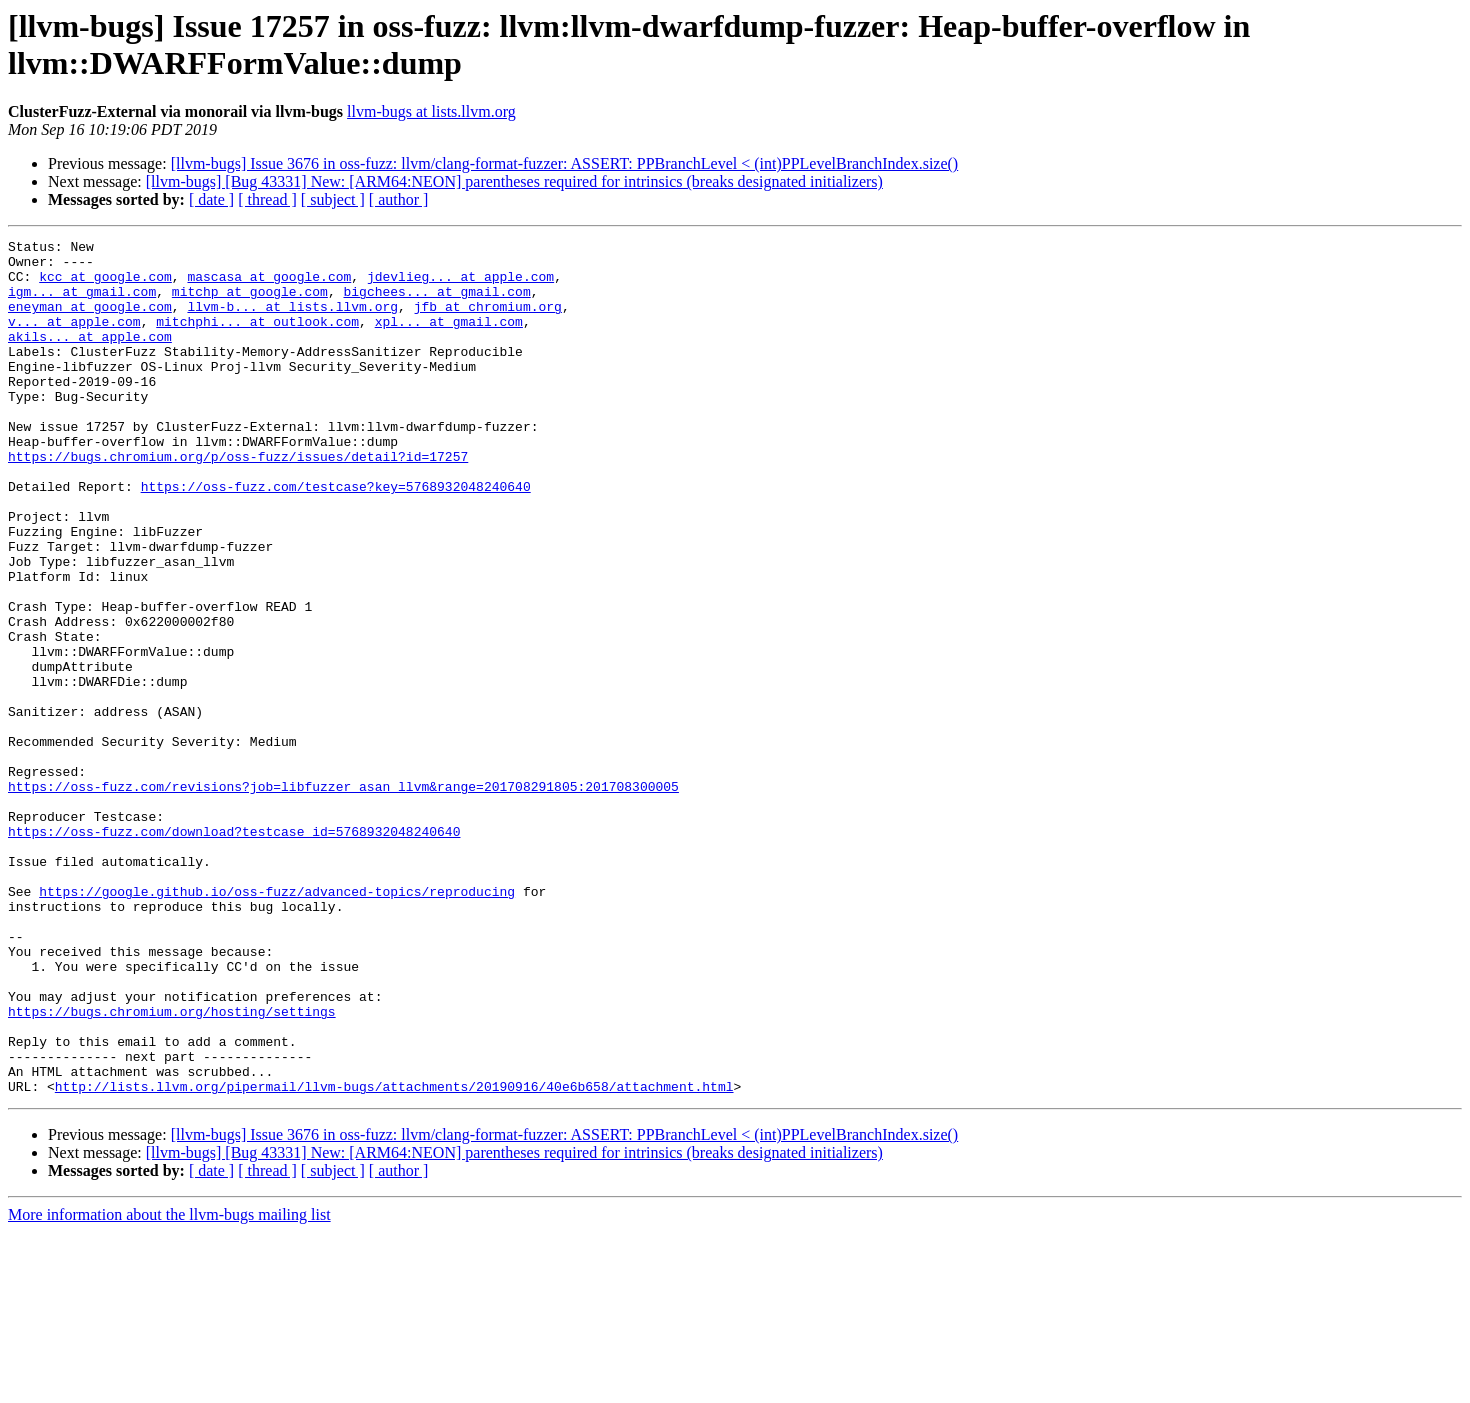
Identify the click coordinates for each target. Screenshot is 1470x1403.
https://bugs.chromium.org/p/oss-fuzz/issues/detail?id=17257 (238, 501)
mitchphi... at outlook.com (257, 339)
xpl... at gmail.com (449, 339)
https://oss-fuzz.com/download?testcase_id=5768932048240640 (234, 951)
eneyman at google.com (90, 321)
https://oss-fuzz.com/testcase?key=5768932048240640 (336, 537)
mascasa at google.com (269, 285)
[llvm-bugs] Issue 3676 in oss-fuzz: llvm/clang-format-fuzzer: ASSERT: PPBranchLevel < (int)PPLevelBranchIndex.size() (565, 163)
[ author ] (399, 199)
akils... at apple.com (90, 357)
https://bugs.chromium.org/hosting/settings (172, 1167)
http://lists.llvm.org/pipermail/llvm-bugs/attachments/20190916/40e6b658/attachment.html (394, 1257)
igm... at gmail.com (82, 303)
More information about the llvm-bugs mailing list (169, 1385)
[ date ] (211, 199)
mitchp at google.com (250, 303)
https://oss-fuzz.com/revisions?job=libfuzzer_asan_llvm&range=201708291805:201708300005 (343, 897)
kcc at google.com (105, 285)
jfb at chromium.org (488, 321)
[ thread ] (267, 199)
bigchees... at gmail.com (436, 303)
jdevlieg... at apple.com (460, 285)
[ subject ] (333, 199)
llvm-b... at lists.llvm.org (292, 321)
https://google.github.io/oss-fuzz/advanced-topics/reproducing (277, 1023)
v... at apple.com (74, 339)
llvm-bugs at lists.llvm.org (431, 111)
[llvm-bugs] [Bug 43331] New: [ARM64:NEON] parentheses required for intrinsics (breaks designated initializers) (514, 181)
